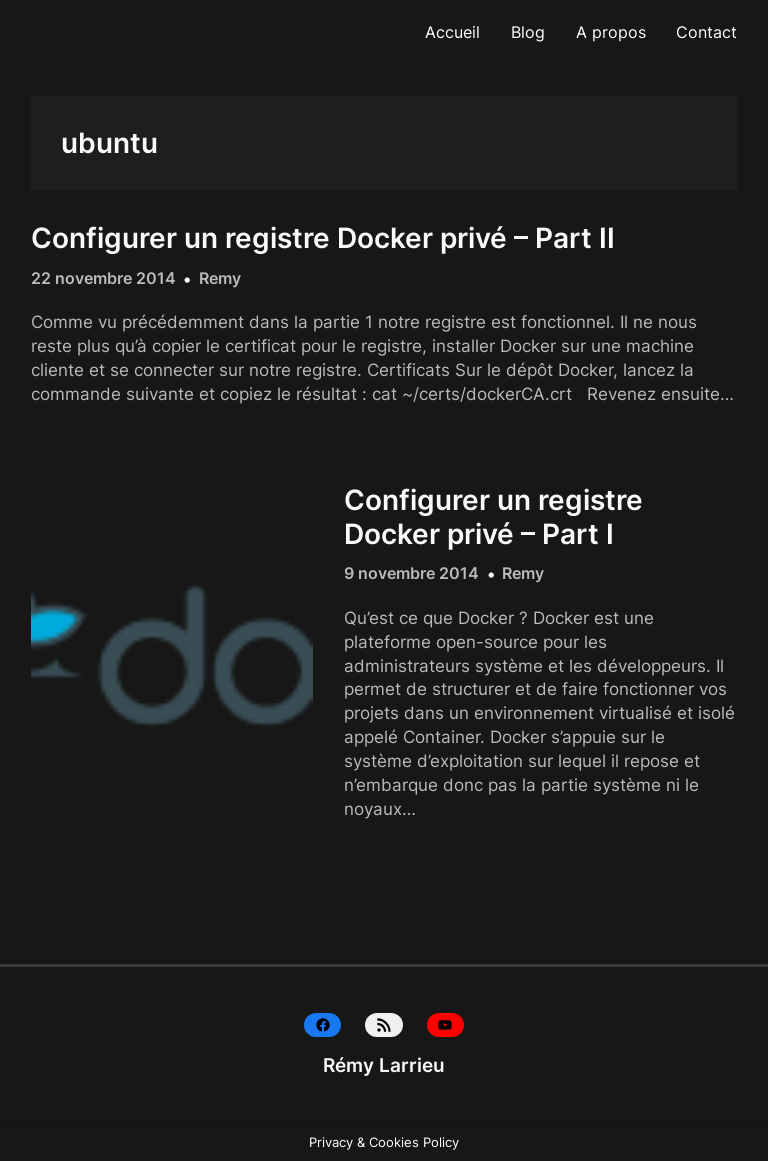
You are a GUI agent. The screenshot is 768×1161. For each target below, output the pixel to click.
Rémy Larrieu (384, 1065)
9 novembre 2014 (411, 573)
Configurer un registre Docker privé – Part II (323, 238)
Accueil (452, 32)
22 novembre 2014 (103, 278)
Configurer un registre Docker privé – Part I (493, 517)
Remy (220, 278)
